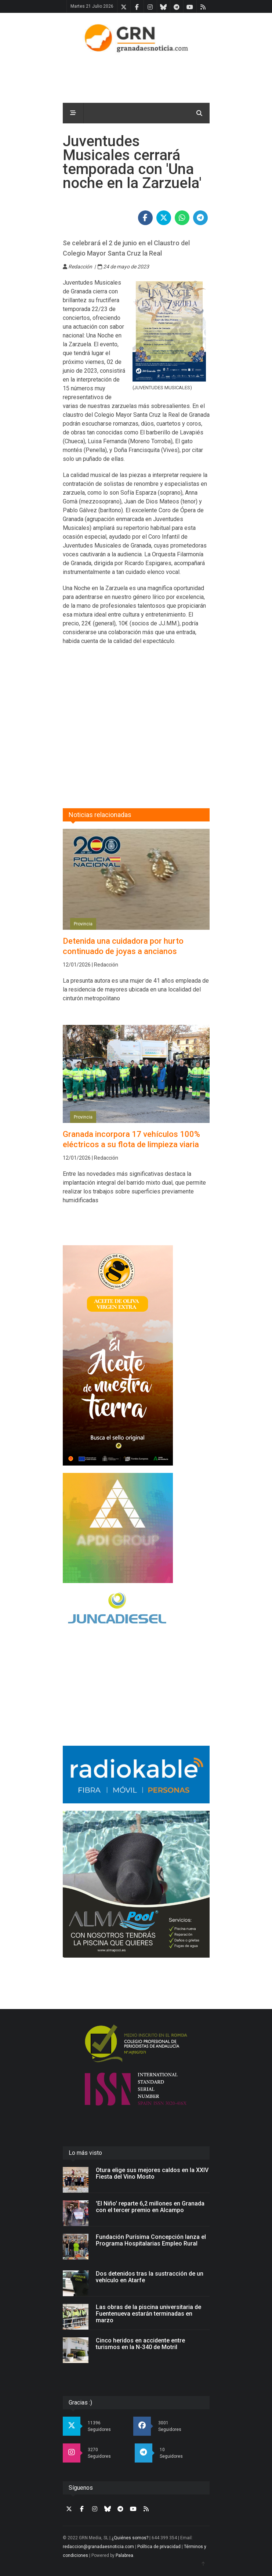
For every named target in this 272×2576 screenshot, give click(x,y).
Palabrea (124, 2555)
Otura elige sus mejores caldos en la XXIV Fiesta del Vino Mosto (152, 2173)
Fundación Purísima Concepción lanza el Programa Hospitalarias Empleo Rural (151, 2240)
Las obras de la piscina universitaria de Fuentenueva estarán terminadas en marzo (148, 2314)
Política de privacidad (159, 2546)
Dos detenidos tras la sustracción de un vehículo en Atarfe (149, 2277)
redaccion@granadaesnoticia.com (98, 2546)
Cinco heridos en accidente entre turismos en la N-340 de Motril (140, 2344)
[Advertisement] (167, 713)
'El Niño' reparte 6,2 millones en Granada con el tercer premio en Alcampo (150, 2207)
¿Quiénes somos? (130, 2537)
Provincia (83, 923)
